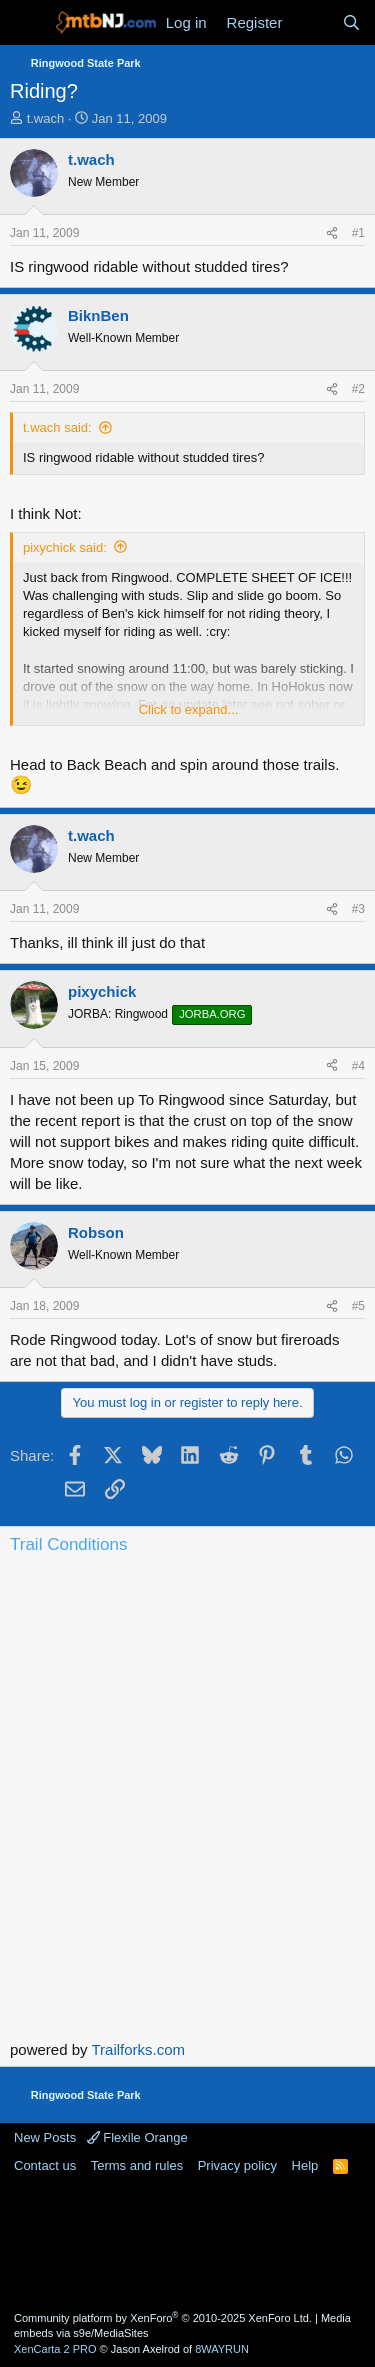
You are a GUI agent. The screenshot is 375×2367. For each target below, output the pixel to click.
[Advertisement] (188, 2241)
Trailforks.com (138, 2049)
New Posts (45, 2137)
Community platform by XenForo (163, 2318)
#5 (358, 1306)
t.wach (46, 118)
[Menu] (27, 23)
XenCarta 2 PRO (55, 2349)
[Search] (351, 22)
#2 (358, 389)
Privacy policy (237, 2165)
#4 (358, 1066)
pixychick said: (65, 547)
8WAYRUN (222, 2349)
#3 (358, 909)
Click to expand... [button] (189, 709)
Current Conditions (187, 1644)
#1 (358, 233)
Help (305, 2165)
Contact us (45, 2165)
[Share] (332, 233)
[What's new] (311, 22)
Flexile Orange (137, 2137)
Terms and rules (137, 2165)
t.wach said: (57, 427)
